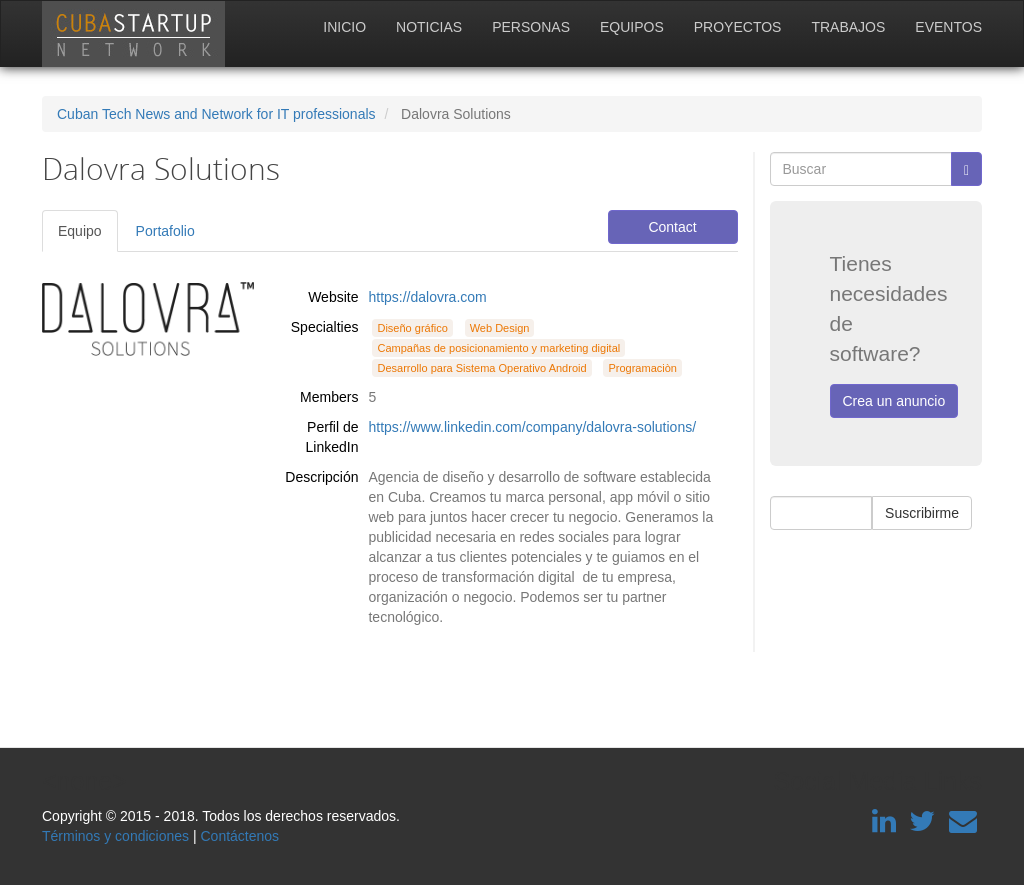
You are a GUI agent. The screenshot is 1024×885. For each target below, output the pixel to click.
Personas (531, 27)
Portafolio (165, 231)
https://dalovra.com (427, 297)
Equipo (80, 231)
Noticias (429, 27)
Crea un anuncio (894, 401)
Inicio (344, 27)
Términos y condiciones (115, 836)
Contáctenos (239, 836)
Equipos (632, 27)
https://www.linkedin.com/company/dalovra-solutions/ (532, 427)
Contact (672, 227)
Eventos (948, 27)
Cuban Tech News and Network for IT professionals (216, 114)
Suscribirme (922, 513)
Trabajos (848, 27)
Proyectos (738, 27)
